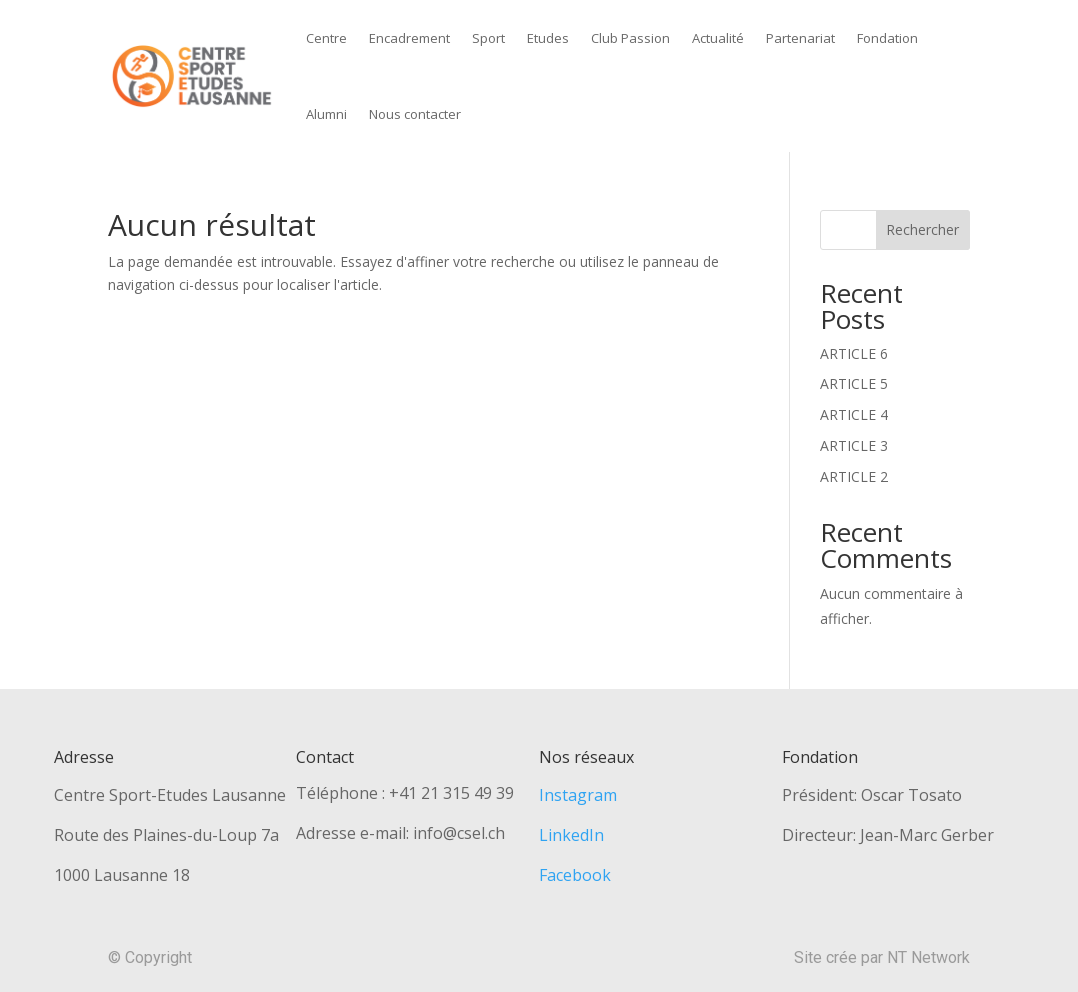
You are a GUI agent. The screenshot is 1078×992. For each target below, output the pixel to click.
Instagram (578, 795)
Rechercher (922, 229)
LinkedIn (571, 835)
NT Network (928, 957)
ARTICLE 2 (854, 476)
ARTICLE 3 (854, 445)
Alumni (326, 114)
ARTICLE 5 (854, 383)
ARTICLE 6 (854, 353)
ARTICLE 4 (854, 414)
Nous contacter (415, 114)
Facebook (575, 875)
